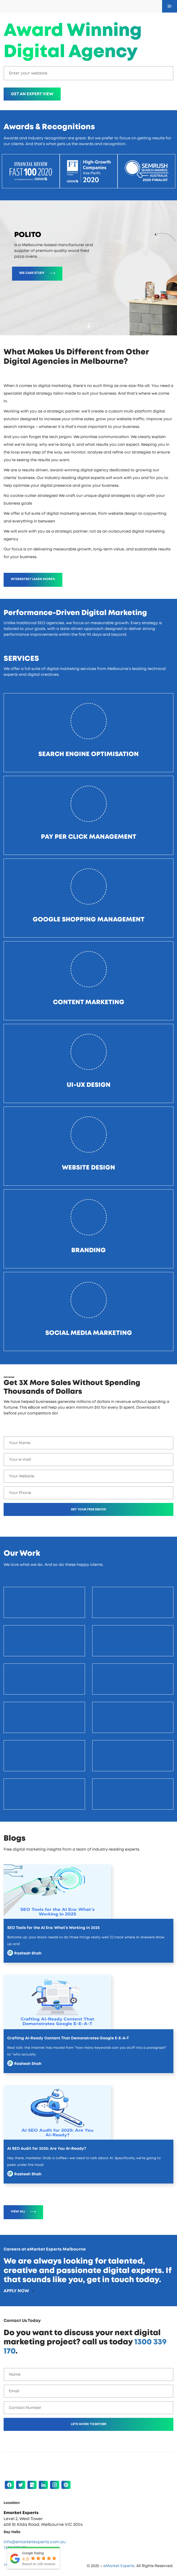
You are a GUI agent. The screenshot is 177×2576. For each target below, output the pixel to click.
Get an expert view (32, 94)
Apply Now (16, 2291)
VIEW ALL (23, 2211)
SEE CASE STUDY (37, 267)
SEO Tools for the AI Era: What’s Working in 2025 (53, 1928)
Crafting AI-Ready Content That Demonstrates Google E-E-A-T (68, 2038)
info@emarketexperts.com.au (35, 2542)
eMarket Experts (118, 2566)
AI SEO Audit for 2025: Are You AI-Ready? (46, 2148)
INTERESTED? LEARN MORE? (33, 579)
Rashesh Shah (27, 1953)
